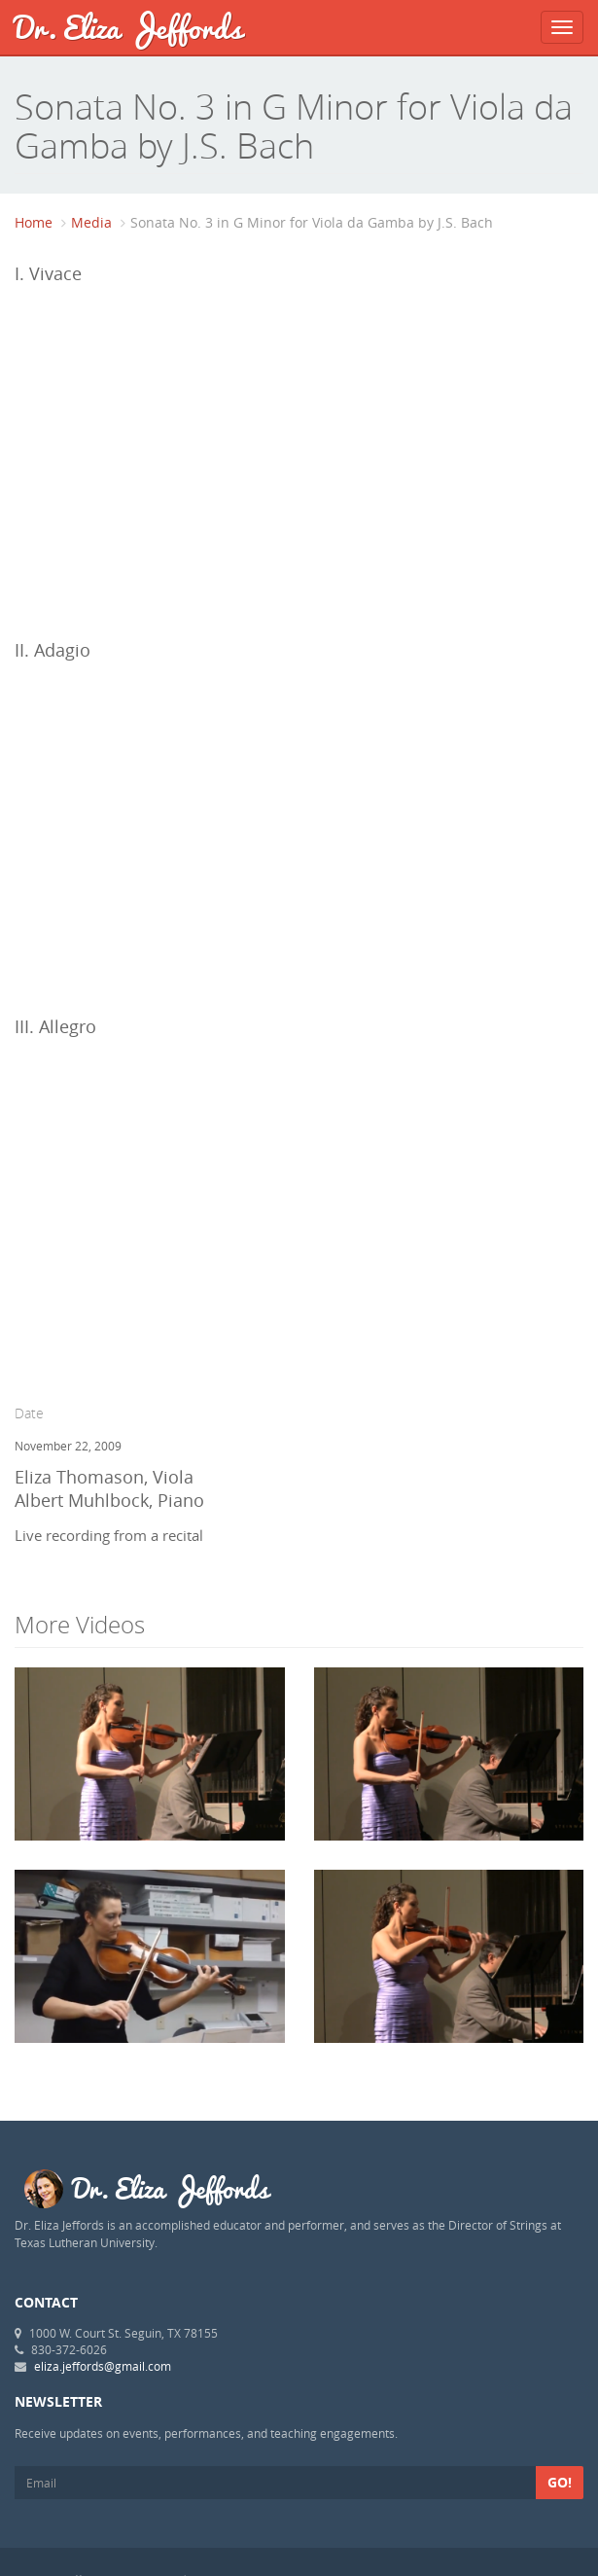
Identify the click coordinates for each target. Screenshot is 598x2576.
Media (91, 222)
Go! (559, 2482)
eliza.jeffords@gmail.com (102, 2366)
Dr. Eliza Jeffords (128, 27)
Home (34, 222)
